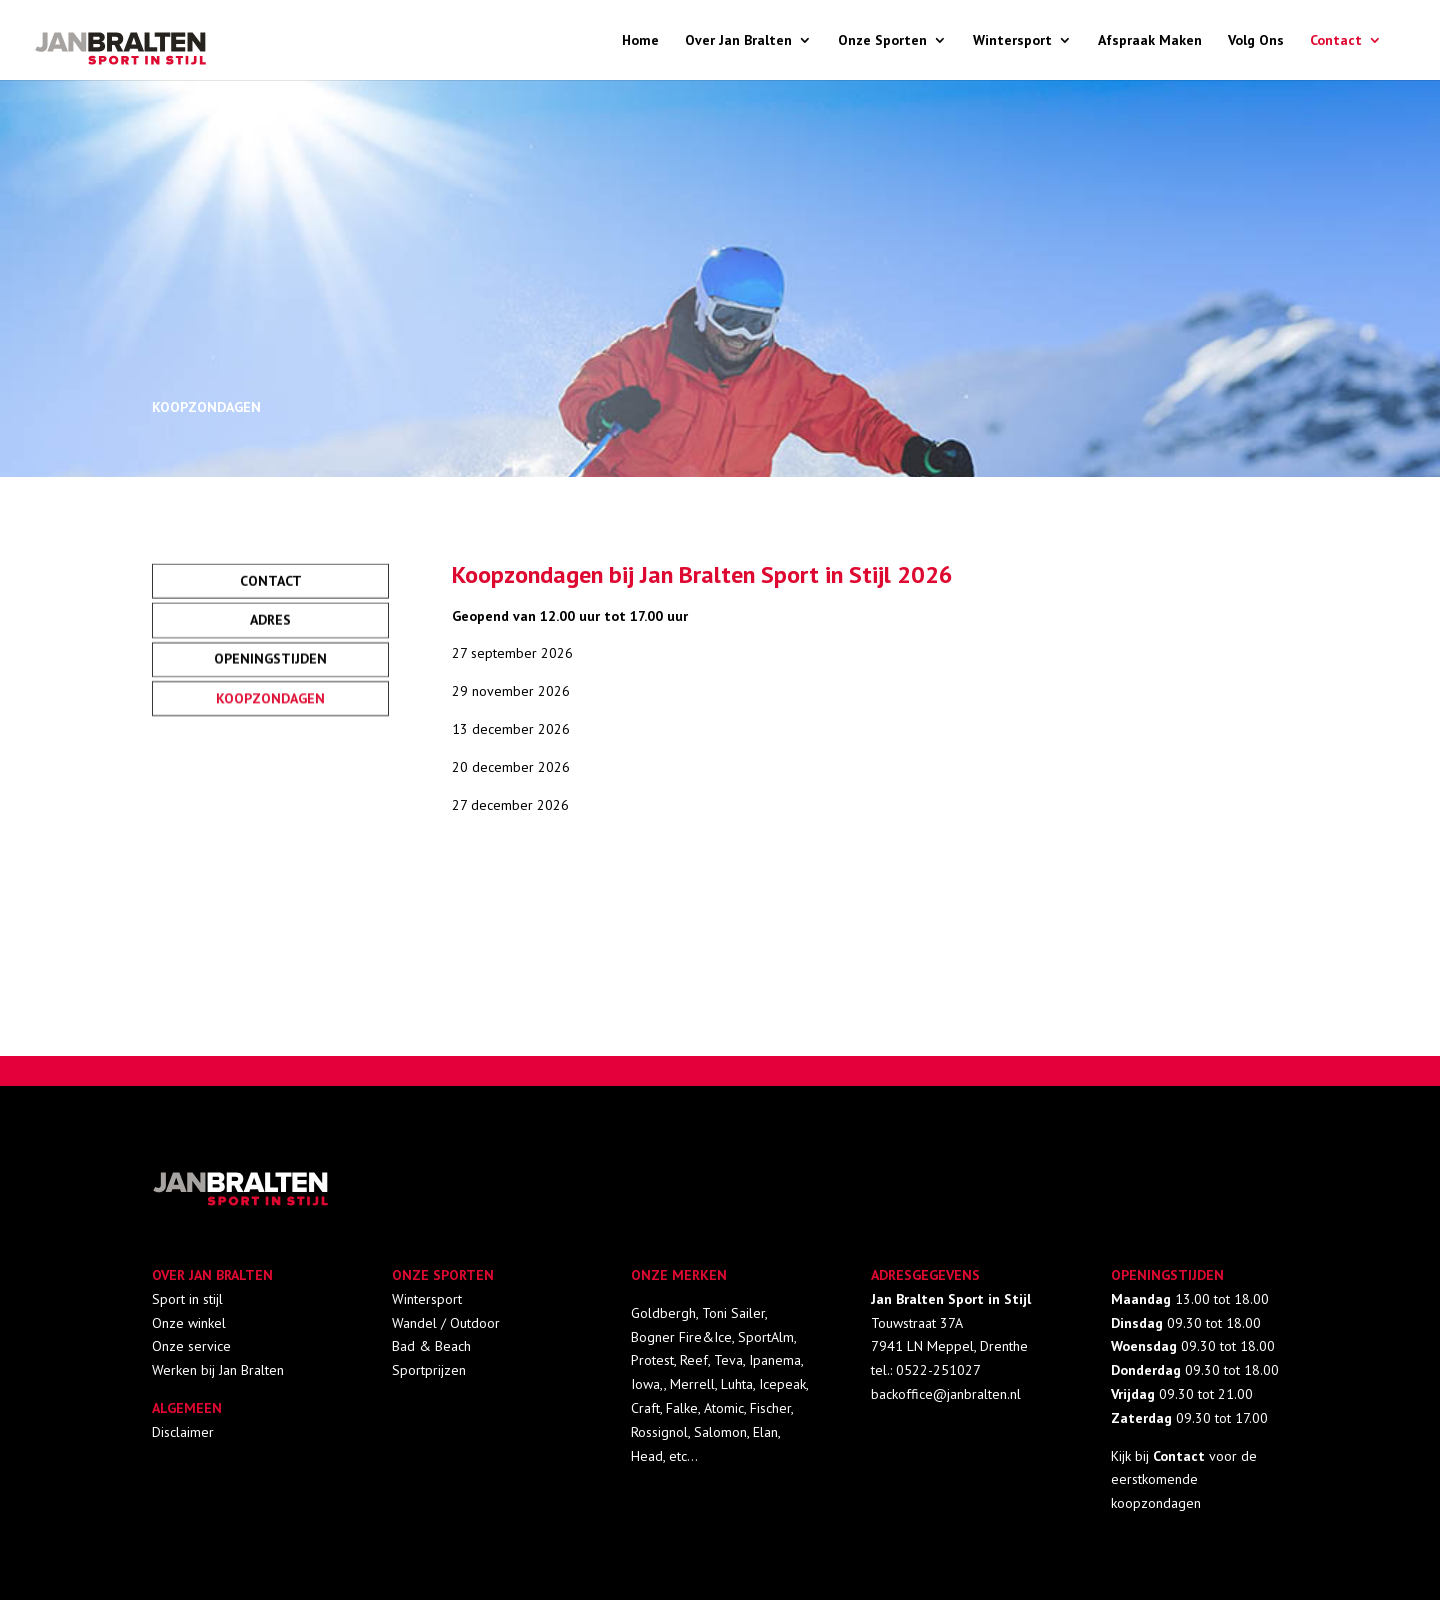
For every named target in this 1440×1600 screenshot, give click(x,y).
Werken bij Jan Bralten (218, 1370)
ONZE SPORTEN (443, 1275)
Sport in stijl (187, 1299)
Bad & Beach (431, 1346)
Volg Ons (1256, 41)
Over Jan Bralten (738, 41)
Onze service (191, 1346)
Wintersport (1012, 41)
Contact (1336, 41)
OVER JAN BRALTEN (212, 1275)
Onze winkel (189, 1323)
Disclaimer (183, 1432)
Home (640, 41)
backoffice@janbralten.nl (946, 1394)
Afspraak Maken (1150, 41)
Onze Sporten (882, 41)
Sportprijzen (429, 1370)
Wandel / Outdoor (446, 1323)
